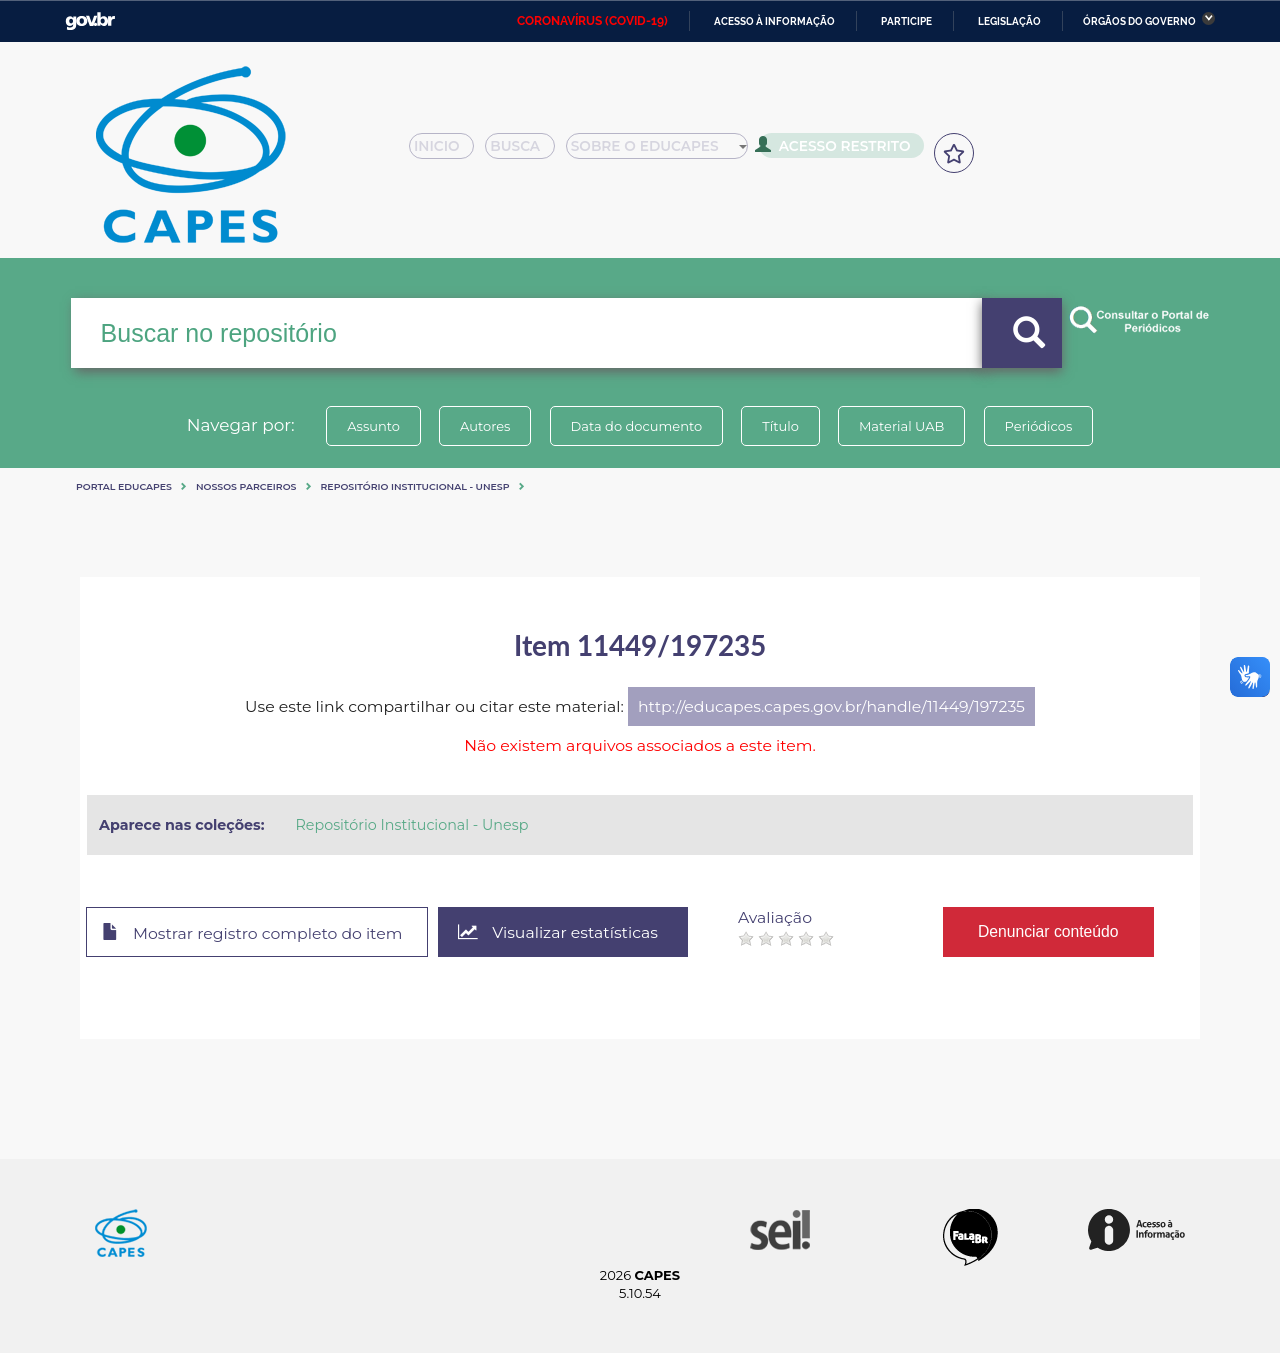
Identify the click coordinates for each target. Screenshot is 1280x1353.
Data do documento (636, 426)
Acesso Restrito (840, 150)
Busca (528, 152)
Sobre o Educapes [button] (666, 152)
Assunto (373, 426)
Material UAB (901, 426)
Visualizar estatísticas (559, 932)
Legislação (1009, 21)
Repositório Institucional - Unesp (415, 486)
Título (780, 426)
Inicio (447, 152)
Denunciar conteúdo (1049, 931)
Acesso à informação (774, 21)
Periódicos (1039, 426)
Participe (906, 21)
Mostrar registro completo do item (252, 933)
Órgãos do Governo (1139, 21)
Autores (485, 426)
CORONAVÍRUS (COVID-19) (592, 21)
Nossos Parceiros (246, 486)
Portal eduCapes (124, 486)
